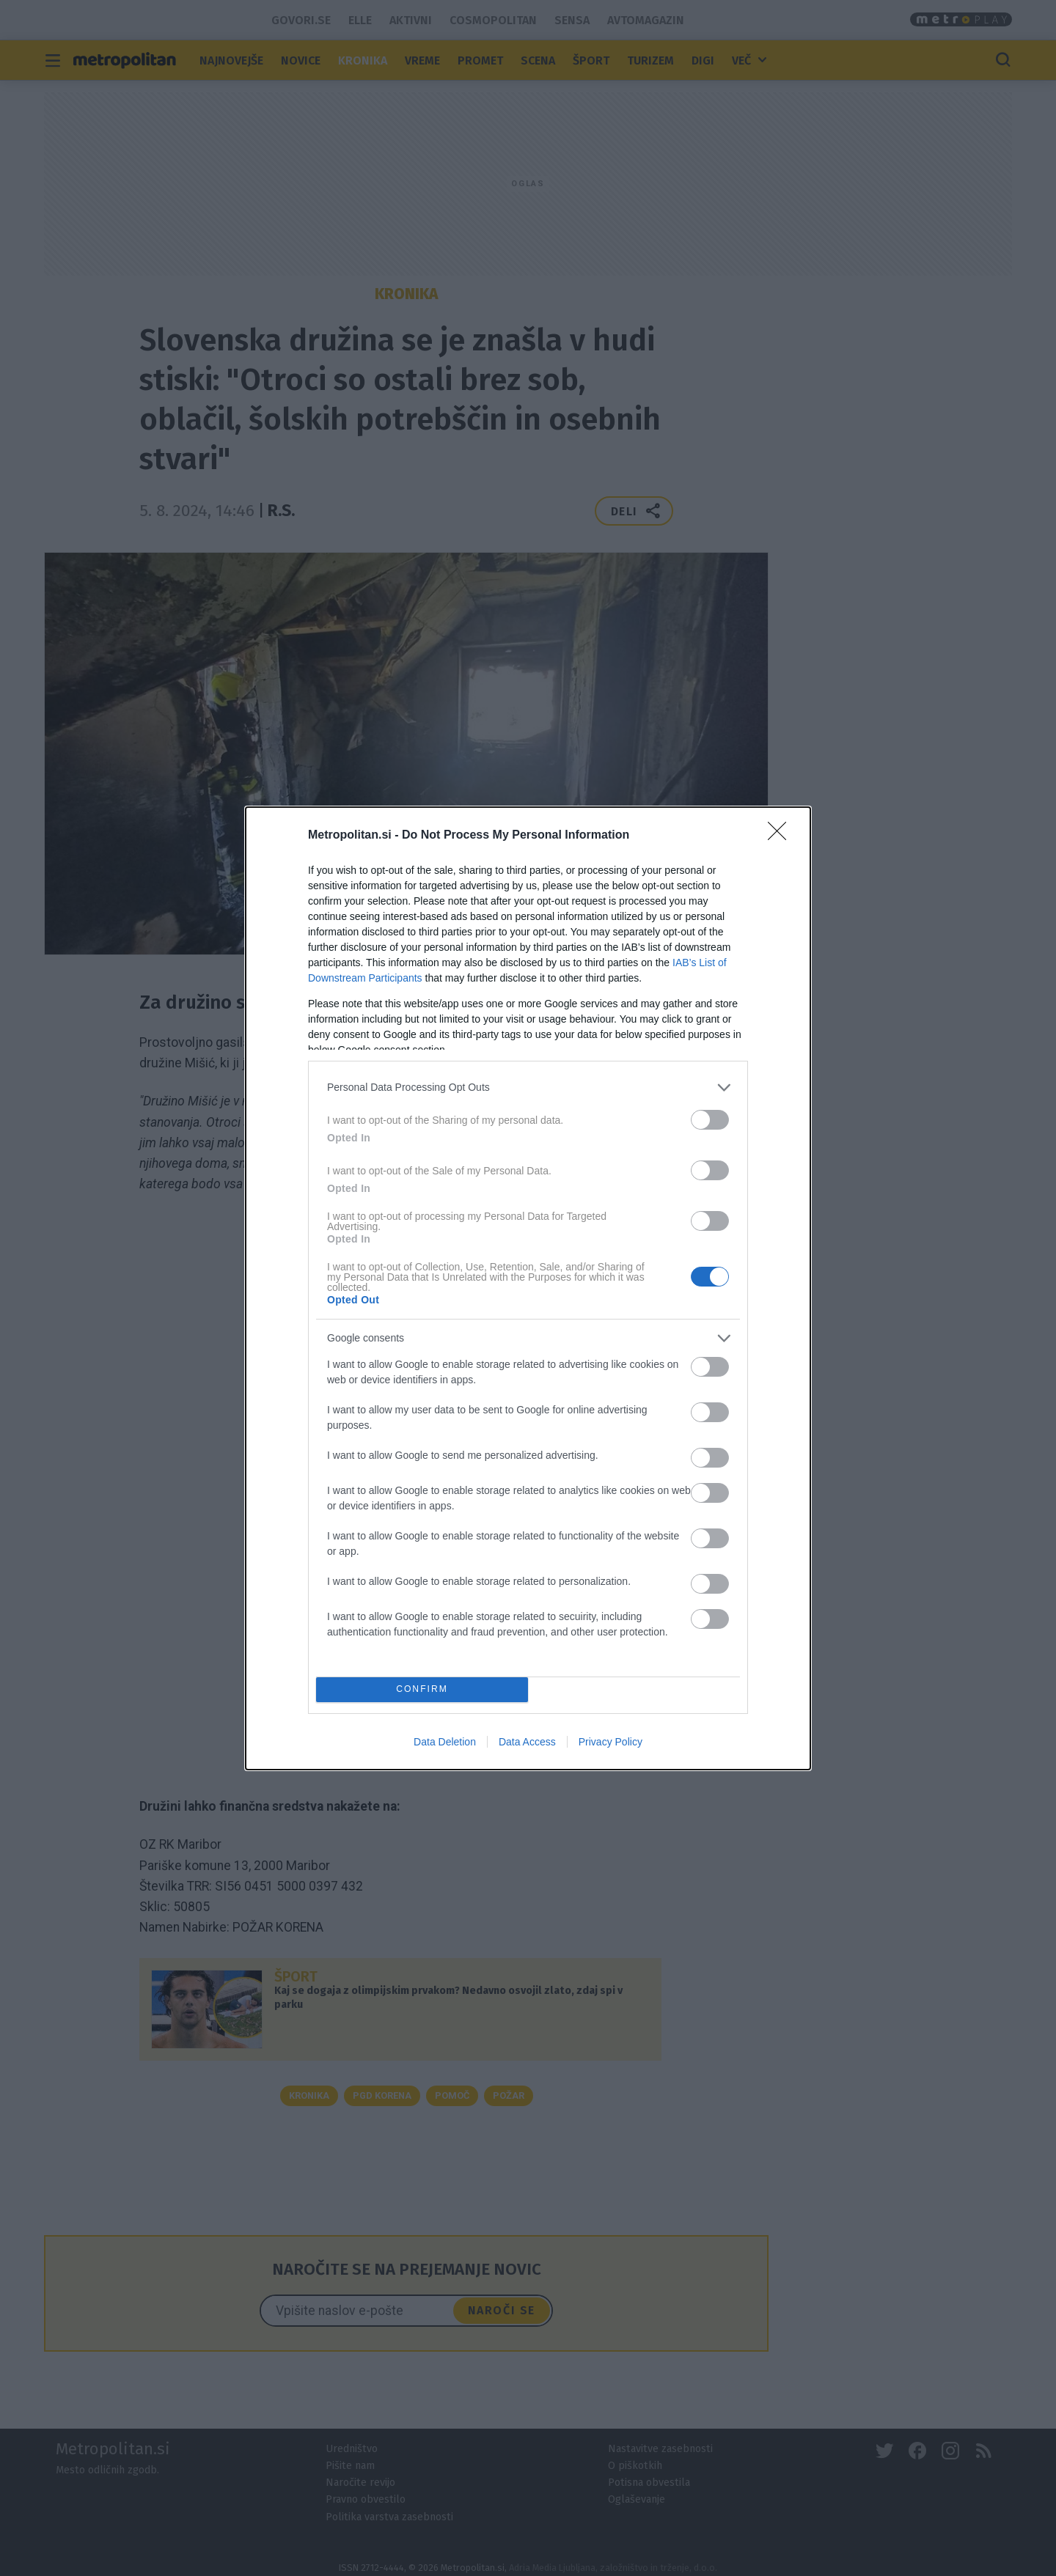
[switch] (710, 1120)
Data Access (527, 1742)
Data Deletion (445, 1742)
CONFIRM (422, 1689)
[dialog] (528, 1288)
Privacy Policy (610, 1742)
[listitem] (528, 1087)
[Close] (782, 836)
